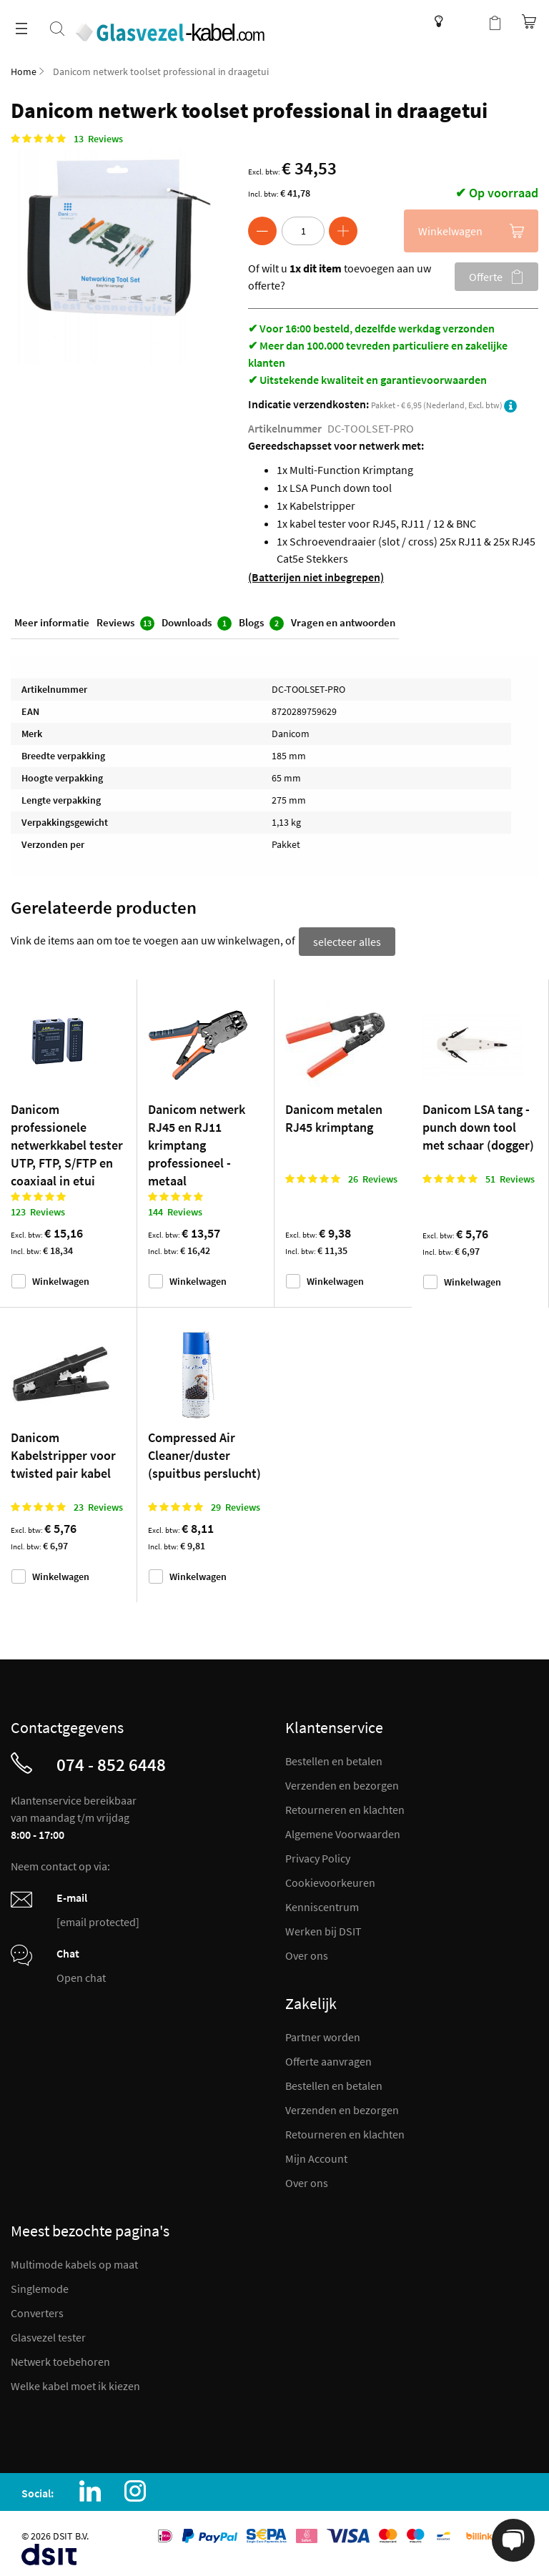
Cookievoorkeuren (330, 1878)
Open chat (81, 1973)
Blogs (261, 625)
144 (175, 1207)
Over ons (306, 1951)
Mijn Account (316, 2154)
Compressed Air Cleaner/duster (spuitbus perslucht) (204, 1451)
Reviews (125, 625)
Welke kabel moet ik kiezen (75, 2381)
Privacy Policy (317, 1854)
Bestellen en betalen (333, 1757)
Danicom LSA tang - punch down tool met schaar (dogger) (478, 1123)
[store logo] (181, 23)
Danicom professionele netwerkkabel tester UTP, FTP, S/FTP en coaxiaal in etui (67, 1141)
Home (23, 71)
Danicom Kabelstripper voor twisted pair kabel (63, 1451)
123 (38, 1207)
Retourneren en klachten (345, 1805)
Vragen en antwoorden (343, 624)
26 (372, 1174)
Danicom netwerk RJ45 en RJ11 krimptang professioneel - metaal (196, 1141)
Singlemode (40, 2284)
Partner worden (322, 2032)
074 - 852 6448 (111, 1760)
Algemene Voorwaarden (342, 1829)
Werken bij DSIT (323, 1927)
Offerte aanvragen (328, 2057)
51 (510, 1174)
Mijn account (466, 21)
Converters (37, 2308)
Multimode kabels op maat (74, 2260)
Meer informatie (51, 624)
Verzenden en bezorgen (342, 1781)
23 (98, 1502)
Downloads (197, 625)
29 (235, 1502)
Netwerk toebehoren (60, 2357)
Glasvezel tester (48, 2333)
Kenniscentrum (434, 21)
